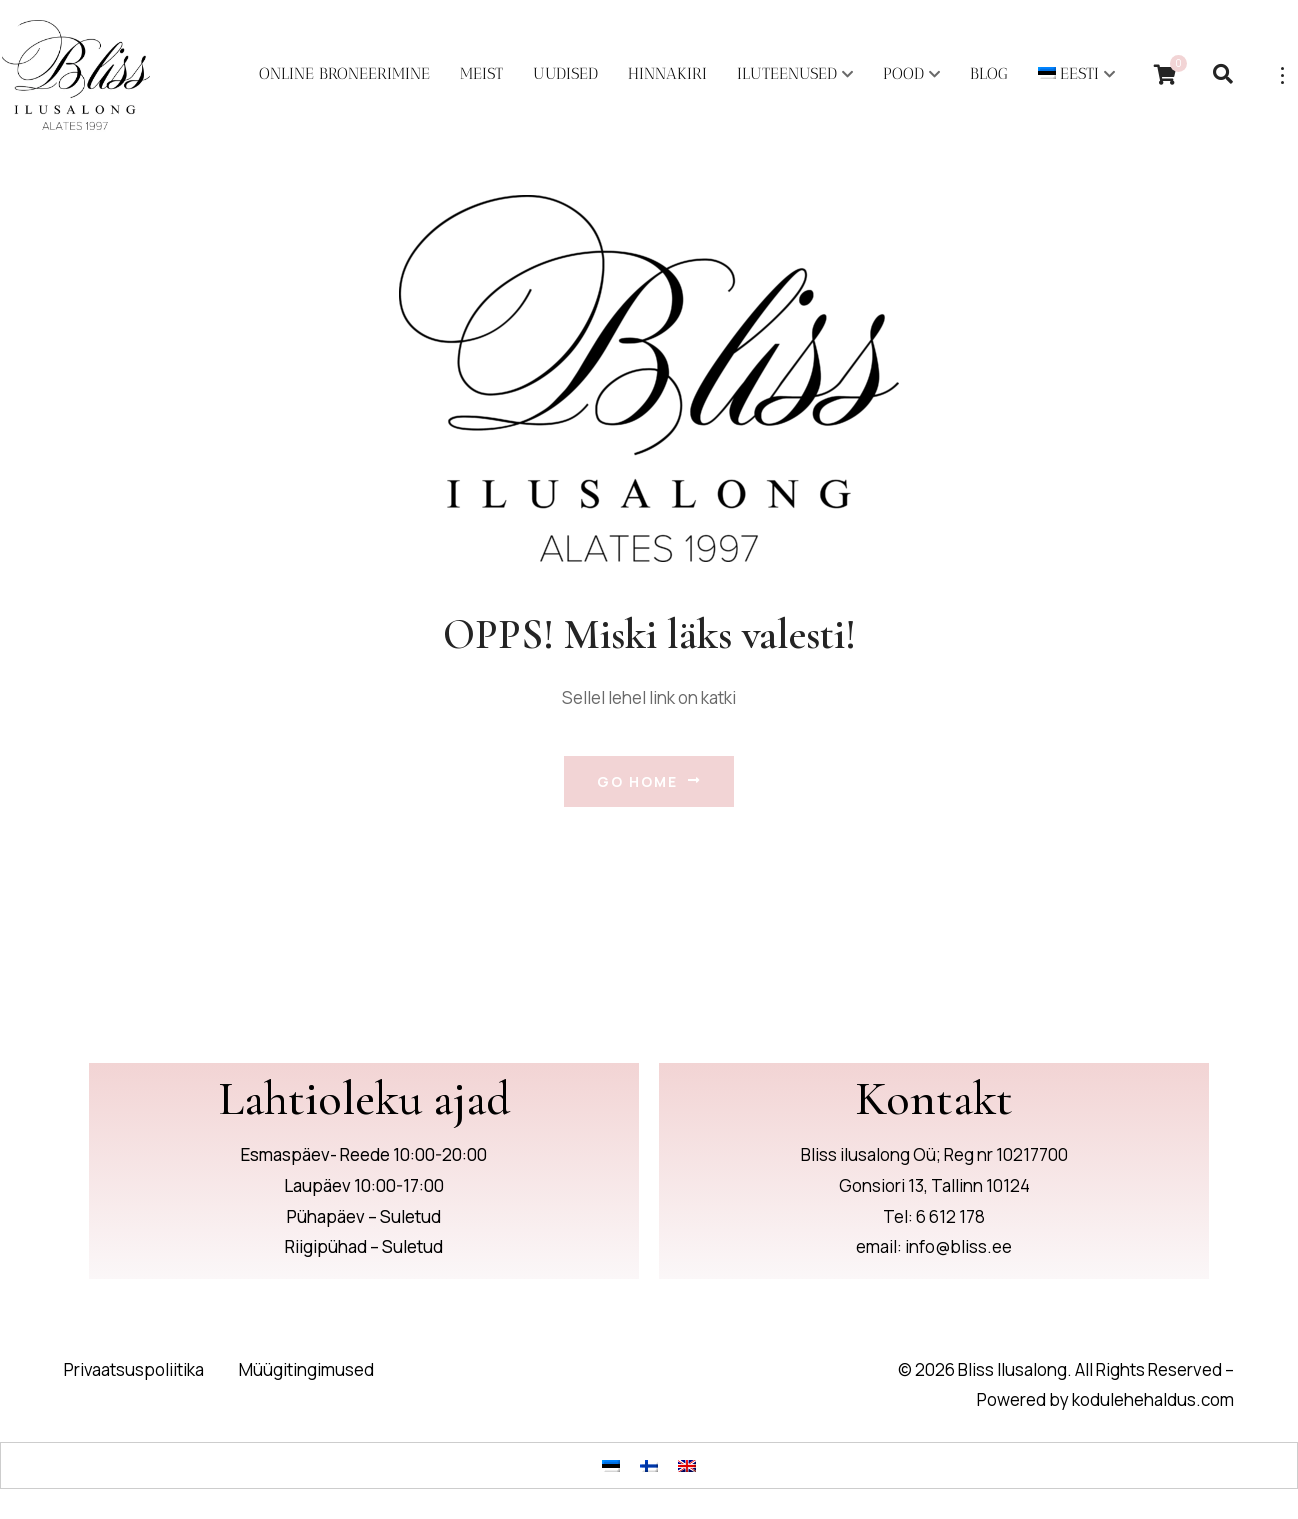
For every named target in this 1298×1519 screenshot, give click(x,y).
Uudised (565, 73)
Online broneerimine (344, 73)
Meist (481, 73)
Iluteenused (787, 73)
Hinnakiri (667, 73)
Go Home (649, 781)
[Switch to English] (687, 1465)
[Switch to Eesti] (611, 1465)
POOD (903, 73)
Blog (989, 73)
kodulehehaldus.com (1153, 1400)
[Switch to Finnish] (649, 1465)
